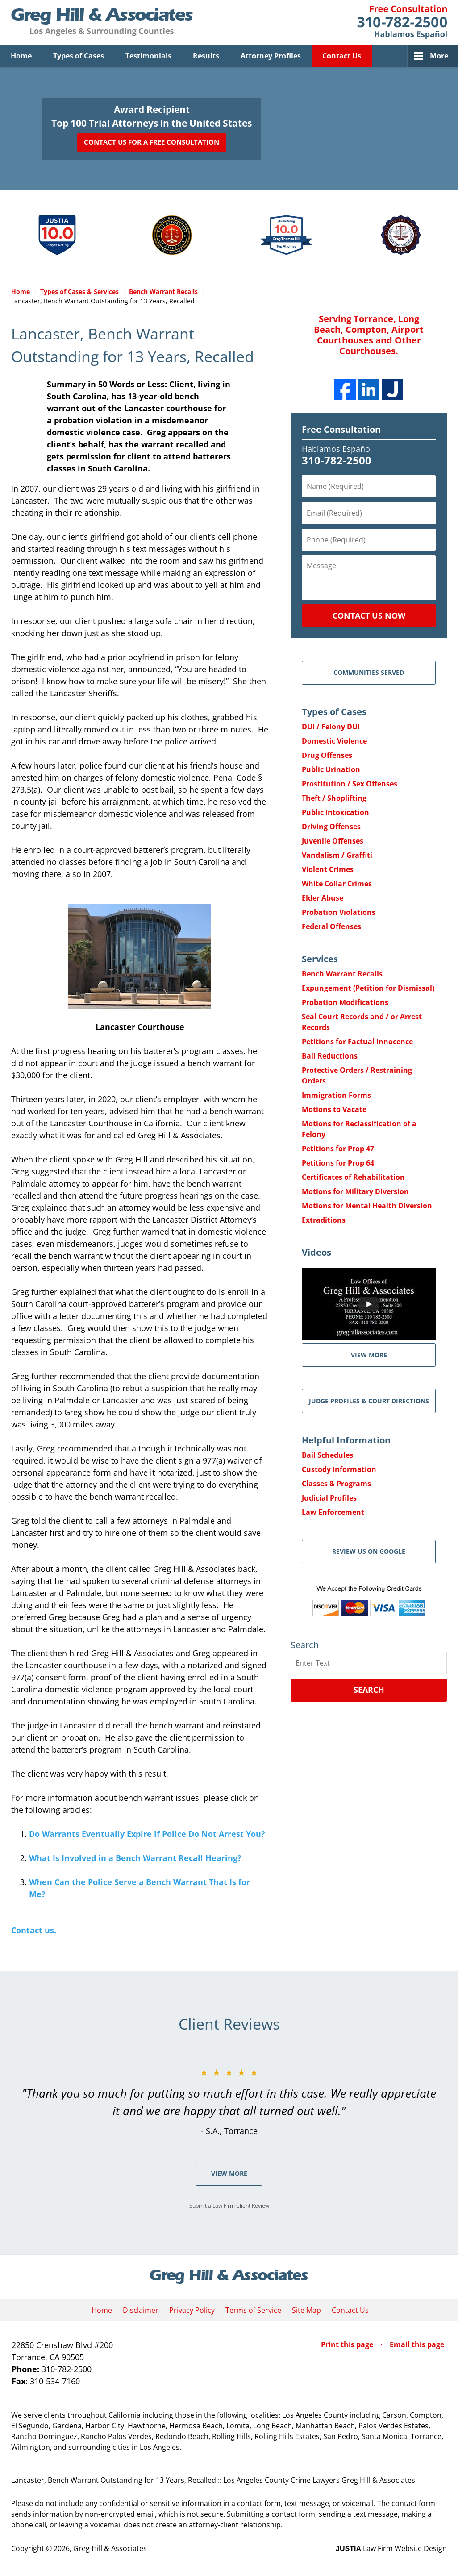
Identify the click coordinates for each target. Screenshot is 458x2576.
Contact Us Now (369, 615)
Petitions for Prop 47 (338, 1149)
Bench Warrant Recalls (342, 974)
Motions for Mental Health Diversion (367, 1206)
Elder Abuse (322, 898)
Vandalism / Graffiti (337, 855)
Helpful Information (346, 1440)
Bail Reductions (330, 1056)
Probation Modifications (345, 1002)
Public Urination (331, 769)
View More (229, 2173)
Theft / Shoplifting (334, 798)
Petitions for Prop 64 (338, 1163)
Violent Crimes (328, 869)
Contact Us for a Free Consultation (151, 142)
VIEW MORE (369, 1355)
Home (21, 56)
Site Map (306, 2310)
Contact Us (341, 56)
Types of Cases (78, 56)
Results (206, 56)
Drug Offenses (327, 755)
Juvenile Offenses (332, 841)
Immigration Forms (336, 1095)
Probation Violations (338, 912)
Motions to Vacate (334, 1109)
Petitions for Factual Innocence (357, 1041)
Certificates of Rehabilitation (353, 1177)
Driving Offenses (331, 826)
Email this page (417, 2344)
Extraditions (324, 1220)
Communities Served (368, 672)
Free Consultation (341, 429)
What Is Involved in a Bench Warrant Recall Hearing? (135, 1857)
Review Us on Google (368, 1551)
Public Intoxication (335, 812)
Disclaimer (140, 2310)
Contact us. (33, 1930)
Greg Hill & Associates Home (102, 22)
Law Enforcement (333, 1512)
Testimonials (148, 56)
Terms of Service (253, 2310)
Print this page (348, 2344)
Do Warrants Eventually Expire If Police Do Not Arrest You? (147, 1833)
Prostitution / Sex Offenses (349, 784)
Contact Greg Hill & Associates (402, 22)
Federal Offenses (331, 926)
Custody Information (339, 1469)
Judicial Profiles (329, 1498)
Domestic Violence (334, 741)
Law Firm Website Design (391, 2548)
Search (369, 1689)
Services (320, 959)
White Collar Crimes (337, 884)
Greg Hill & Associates (110, 2548)
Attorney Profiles (271, 56)
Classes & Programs (336, 1484)
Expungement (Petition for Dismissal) (368, 988)
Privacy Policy (192, 2310)
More (439, 56)
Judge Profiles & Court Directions (369, 1401)
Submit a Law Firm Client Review (229, 2205)
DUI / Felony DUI (331, 727)
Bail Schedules (327, 1455)
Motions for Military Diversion (355, 1191)
